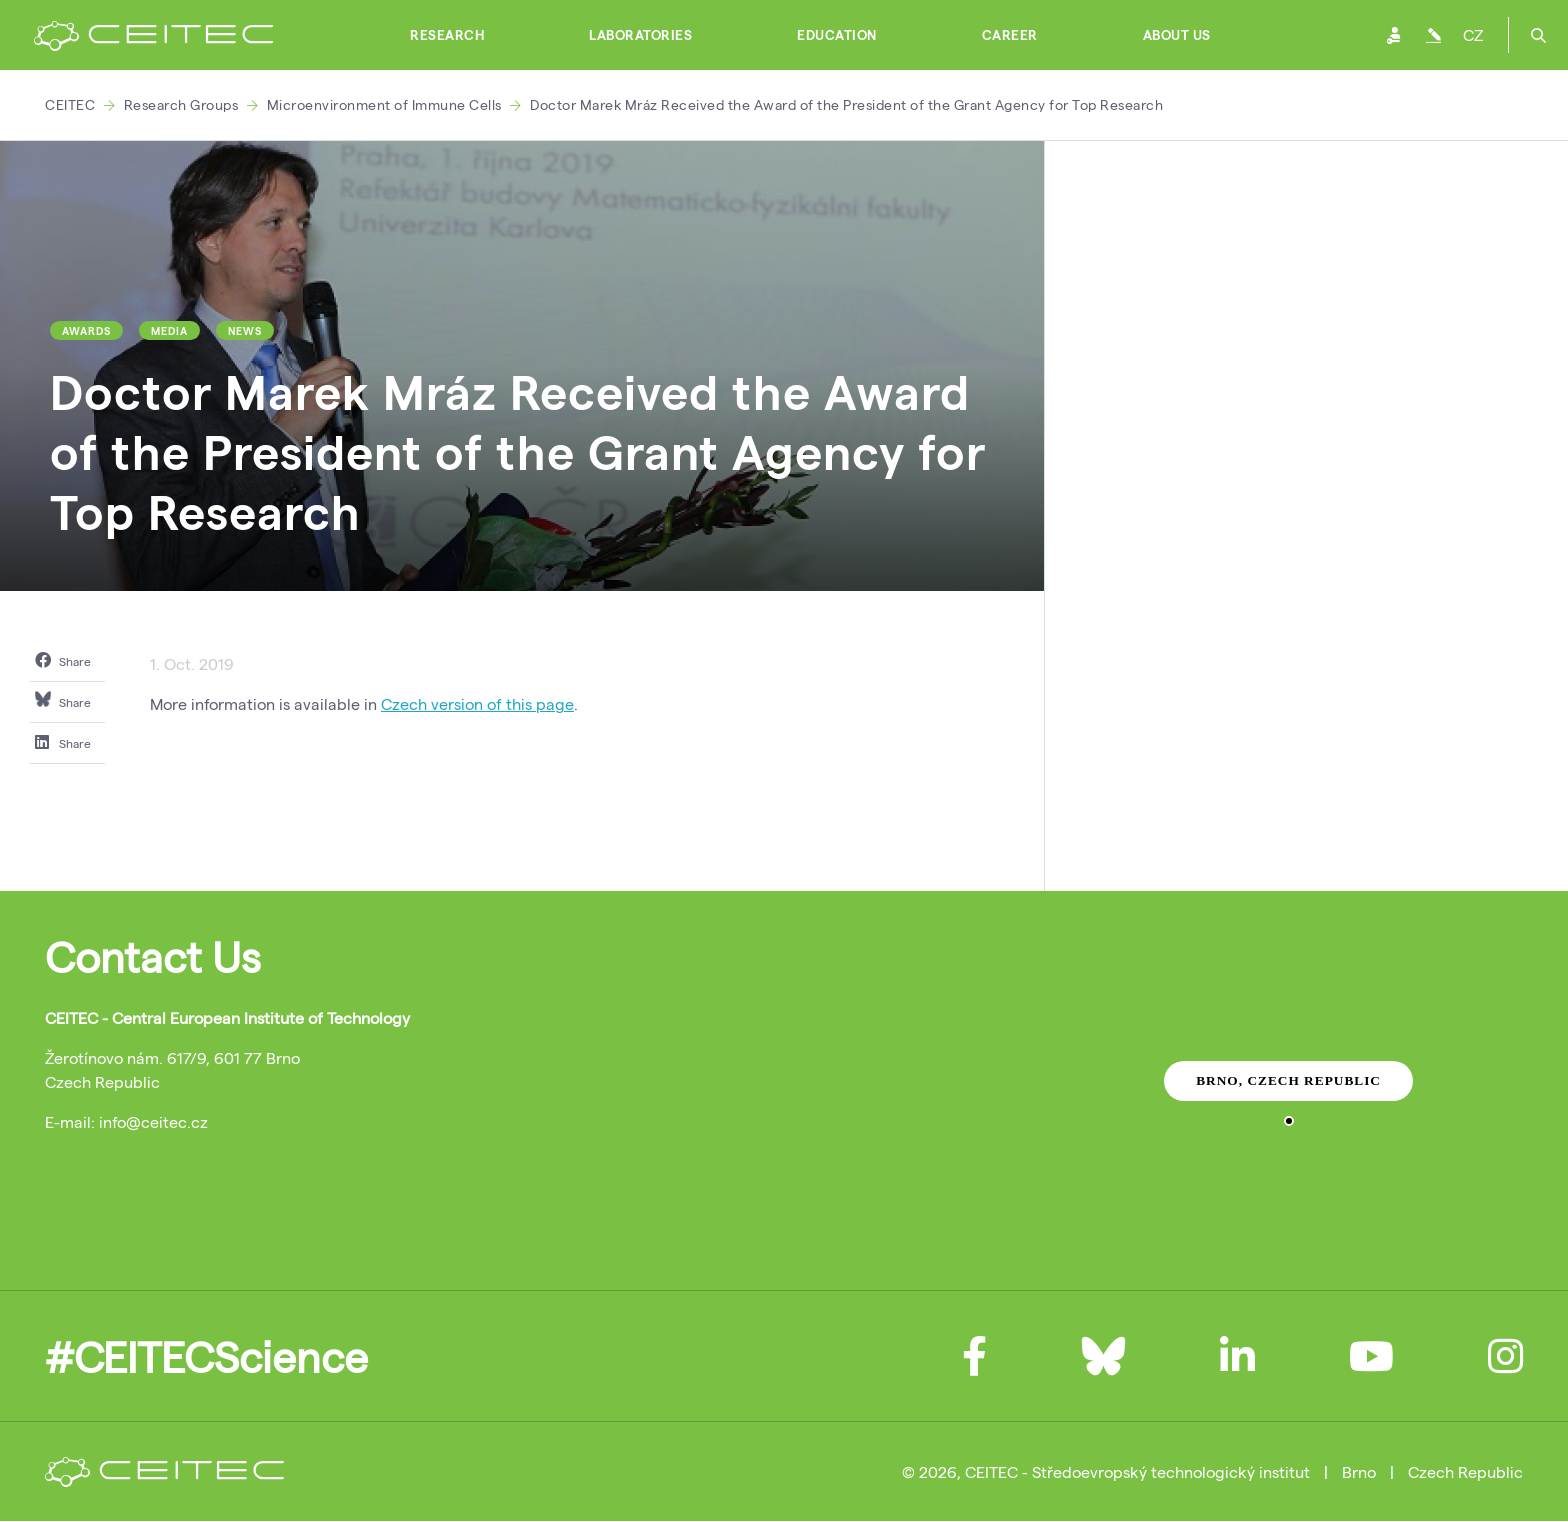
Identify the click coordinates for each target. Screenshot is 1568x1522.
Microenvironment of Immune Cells (384, 104)
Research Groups (181, 104)
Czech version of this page (477, 703)
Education (837, 35)
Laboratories (640, 35)
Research (447, 35)
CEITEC (70, 104)
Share (63, 660)
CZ (1473, 34)
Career (1010, 35)
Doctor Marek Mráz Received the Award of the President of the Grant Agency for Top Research (846, 104)
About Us (1177, 35)
